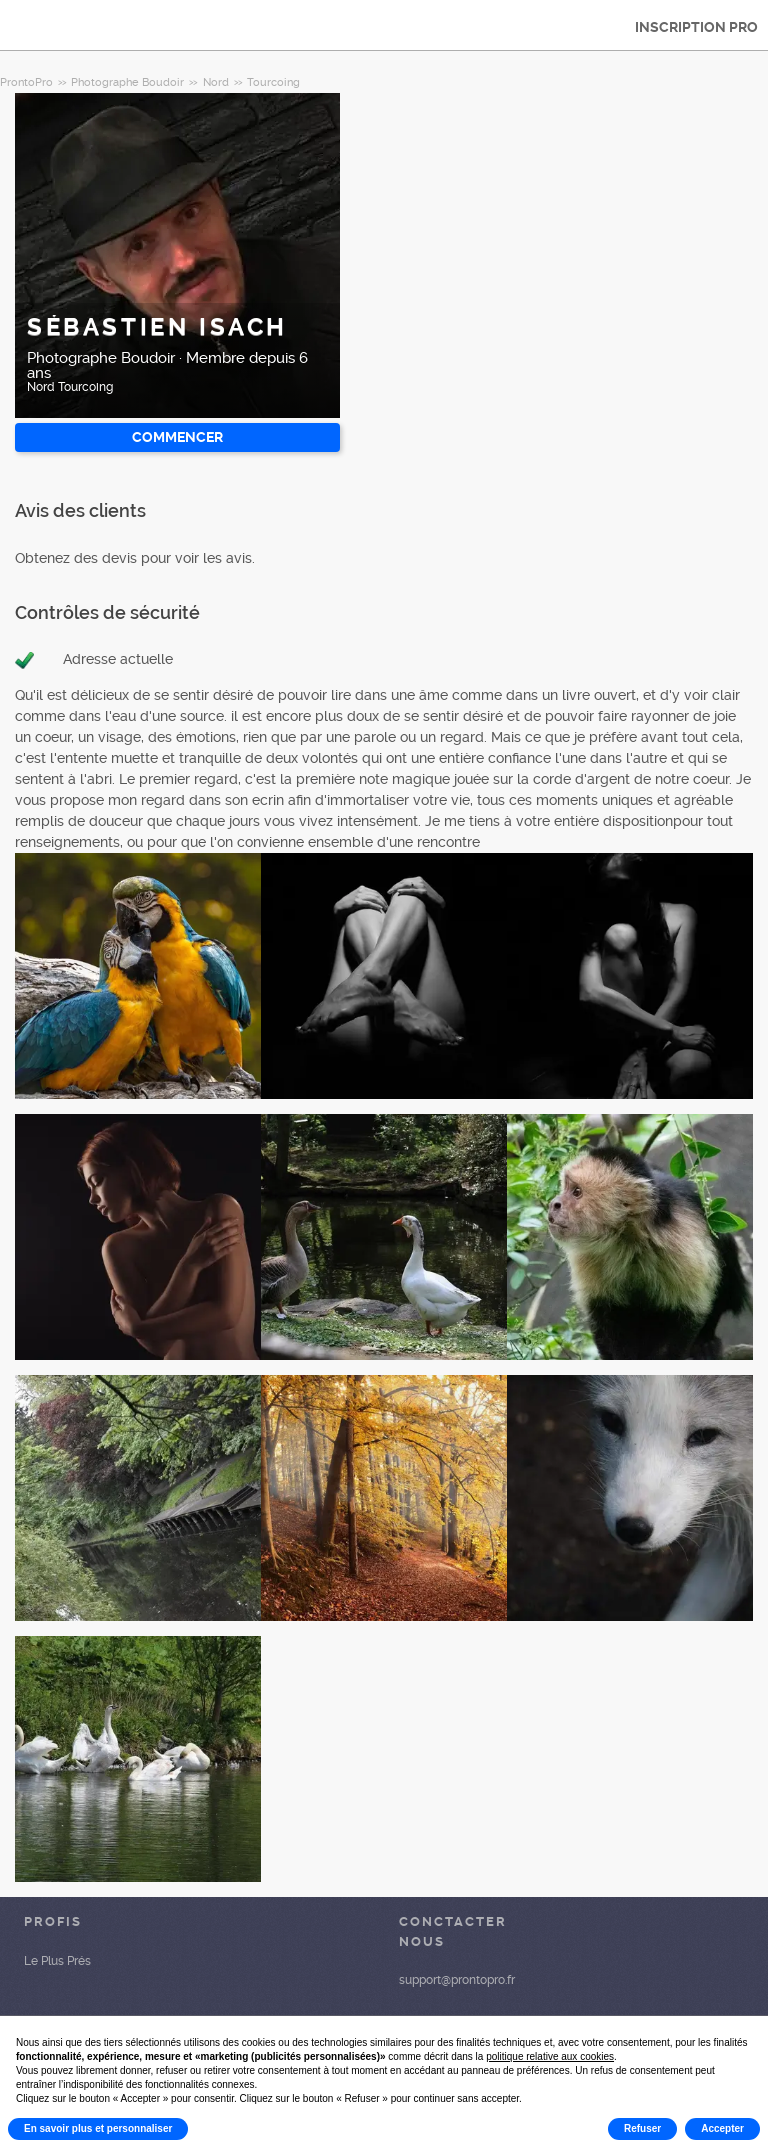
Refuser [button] (642, 2128)
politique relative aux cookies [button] (550, 2056)
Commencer (177, 437)
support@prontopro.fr (457, 1980)
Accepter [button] (722, 2128)
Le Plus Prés (57, 1961)
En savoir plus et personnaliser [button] (98, 2128)
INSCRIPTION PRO (696, 27)
